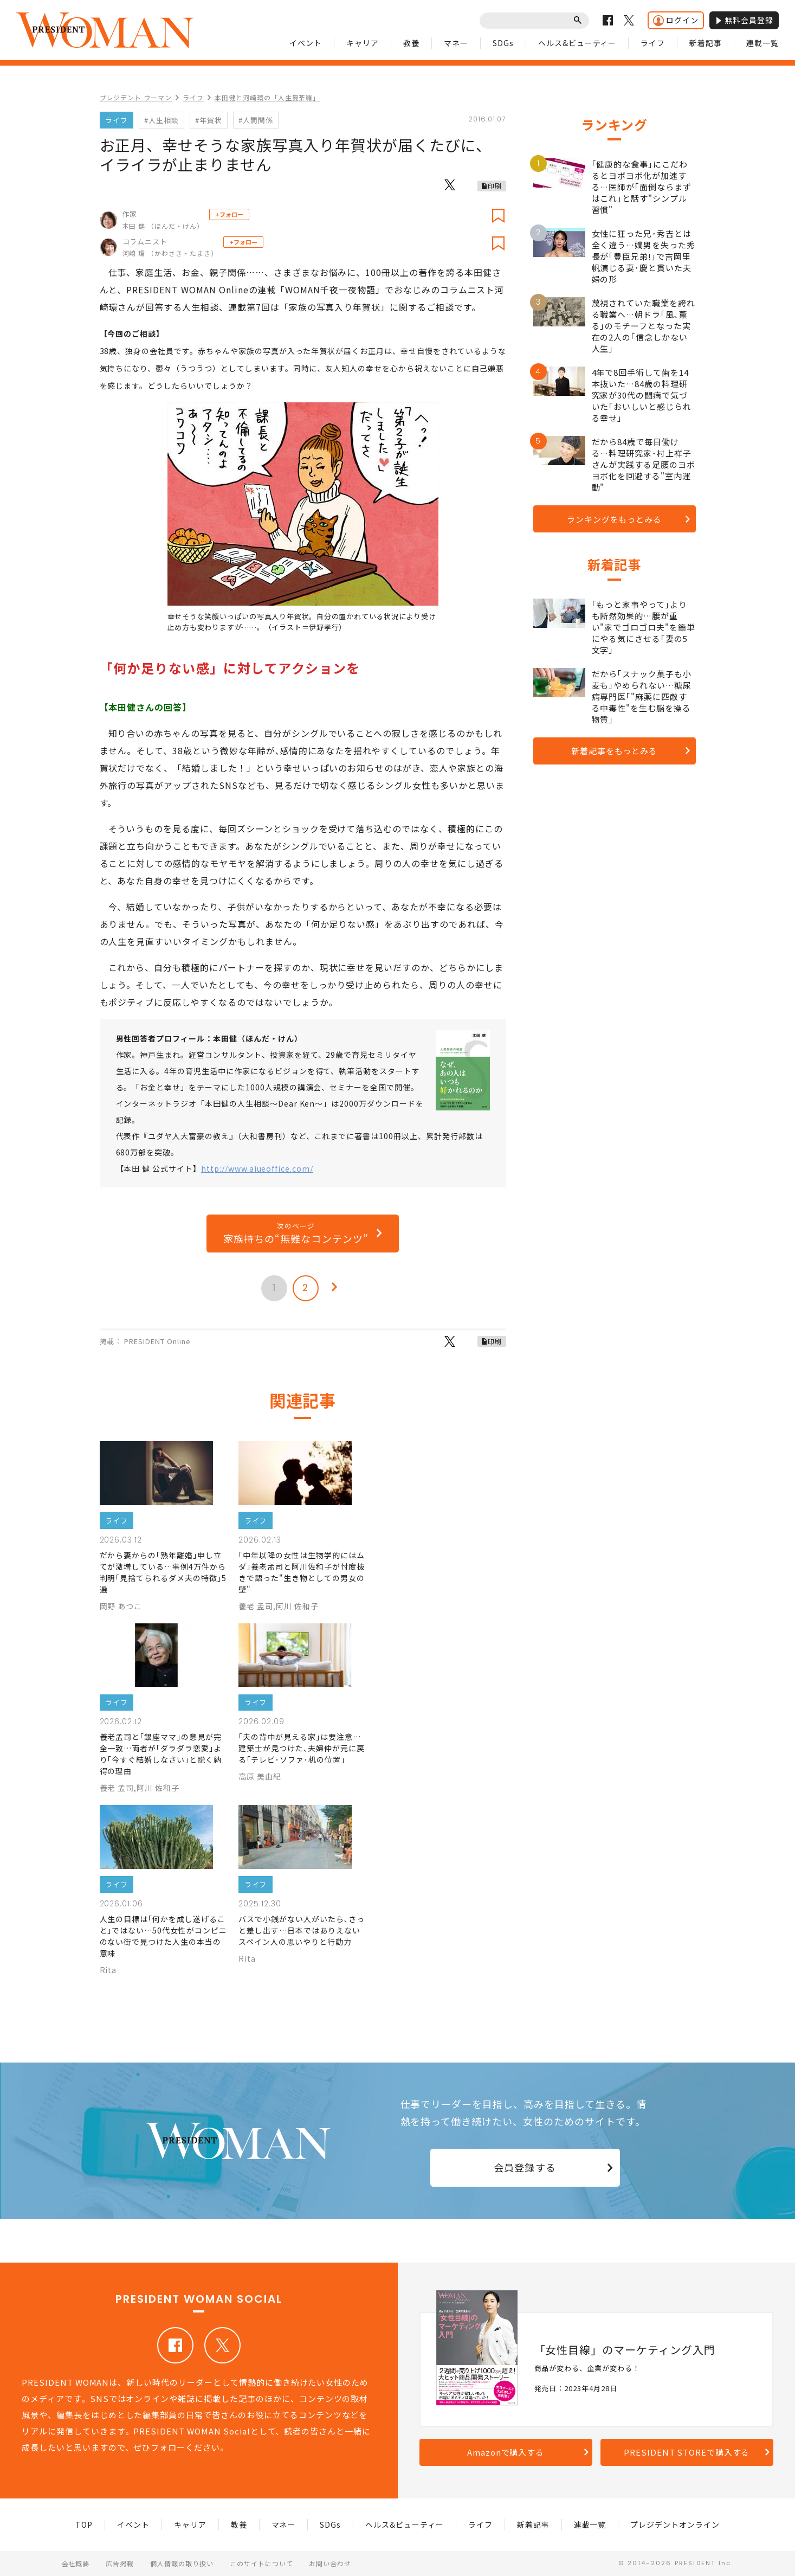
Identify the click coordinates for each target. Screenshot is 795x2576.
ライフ (653, 42)
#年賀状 (208, 120)
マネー (456, 42)
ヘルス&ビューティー (577, 42)
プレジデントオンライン (675, 2524)
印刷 (495, 185)
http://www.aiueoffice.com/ (257, 1168)
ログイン (676, 20)
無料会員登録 (744, 20)
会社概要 (76, 2563)
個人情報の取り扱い (182, 2563)
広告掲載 (120, 2563)
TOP (84, 2524)
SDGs (503, 42)
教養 (411, 42)
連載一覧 (762, 42)
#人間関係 (255, 120)
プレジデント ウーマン (136, 97)
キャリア (362, 42)
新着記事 (705, 42)
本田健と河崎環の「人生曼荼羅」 (267, 97)
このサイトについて (261, 2563)
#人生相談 (161, 120)
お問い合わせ (330, 2563)
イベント (305, 42)
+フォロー (229, 214)
